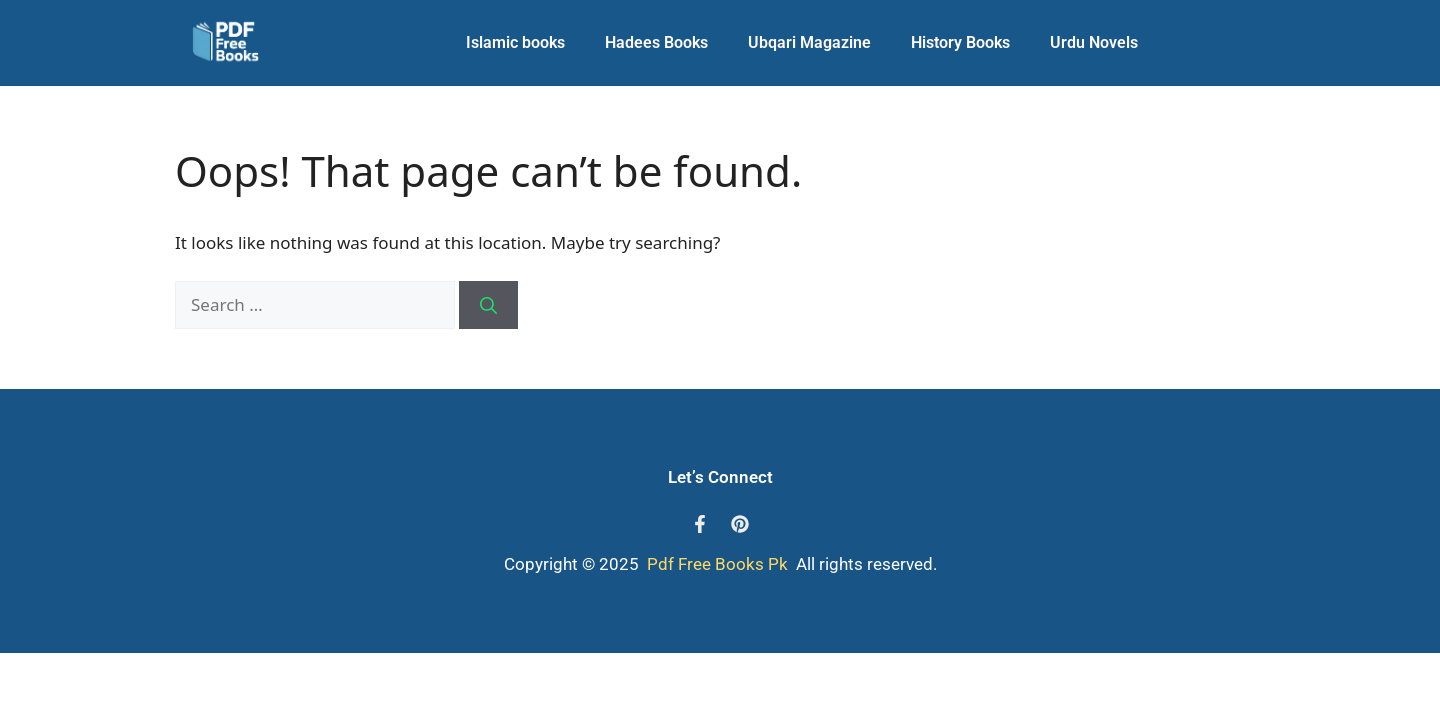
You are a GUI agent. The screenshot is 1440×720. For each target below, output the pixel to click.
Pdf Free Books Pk (715, 564)
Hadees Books (656, 42)
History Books (960, 42)
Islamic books (515, 42)
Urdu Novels (1094, 42)
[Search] (488, 305)
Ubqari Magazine (809, 42)
